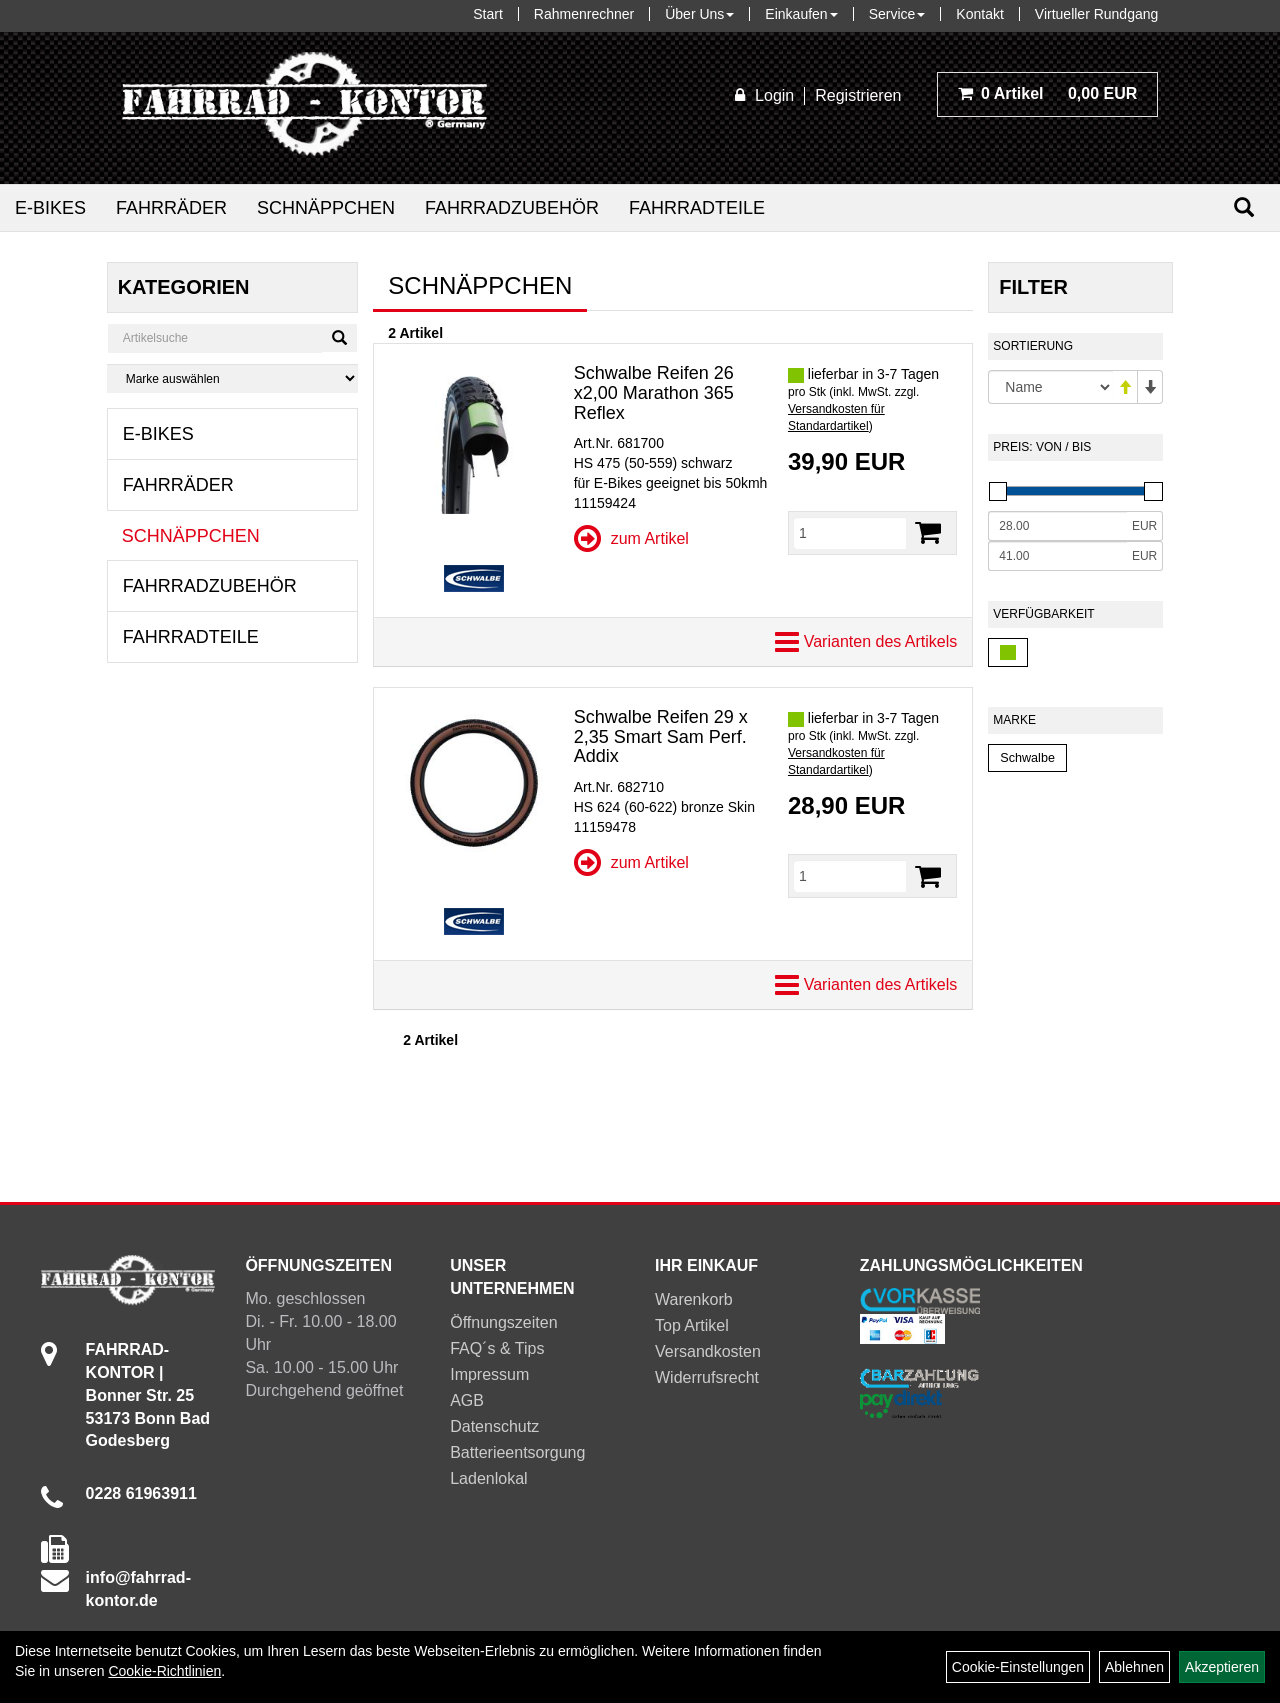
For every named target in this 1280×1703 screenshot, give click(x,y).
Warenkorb (694, 1299)
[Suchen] (1244, 207)
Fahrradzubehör (512, 208)
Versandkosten (708, 1351)
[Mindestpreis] (1057, 526)
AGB (467, 1400)
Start (488, 14)
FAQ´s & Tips (497, 1348)
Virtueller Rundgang (1097, 14)
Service (897, 14)
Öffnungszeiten (503, 1322)
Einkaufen (801, 14)
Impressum (489, 1374)
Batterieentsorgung (517, 1452)
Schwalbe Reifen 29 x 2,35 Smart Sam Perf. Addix (661, 737)
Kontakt (979, 14)
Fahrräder (171, 208)
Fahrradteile (697, 208)
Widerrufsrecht (707, 1377)
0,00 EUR (1048, 93)
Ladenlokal (488, 1478)
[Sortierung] (1050, 387)
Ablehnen (1134, 1667)
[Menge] (850, 533)
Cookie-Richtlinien (164, 1671)
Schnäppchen (326, 208)
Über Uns (699, 14)
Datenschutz (494, 1426)
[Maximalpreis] (1057, 556)
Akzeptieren (1222, 1667)
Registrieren (858, 95)
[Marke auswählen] (233, 378)
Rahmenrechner (584, 14)
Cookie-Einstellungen (1018, 1667)
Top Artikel (692, 1325)
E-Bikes (50, 208)
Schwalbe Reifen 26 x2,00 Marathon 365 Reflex (654, 393)
